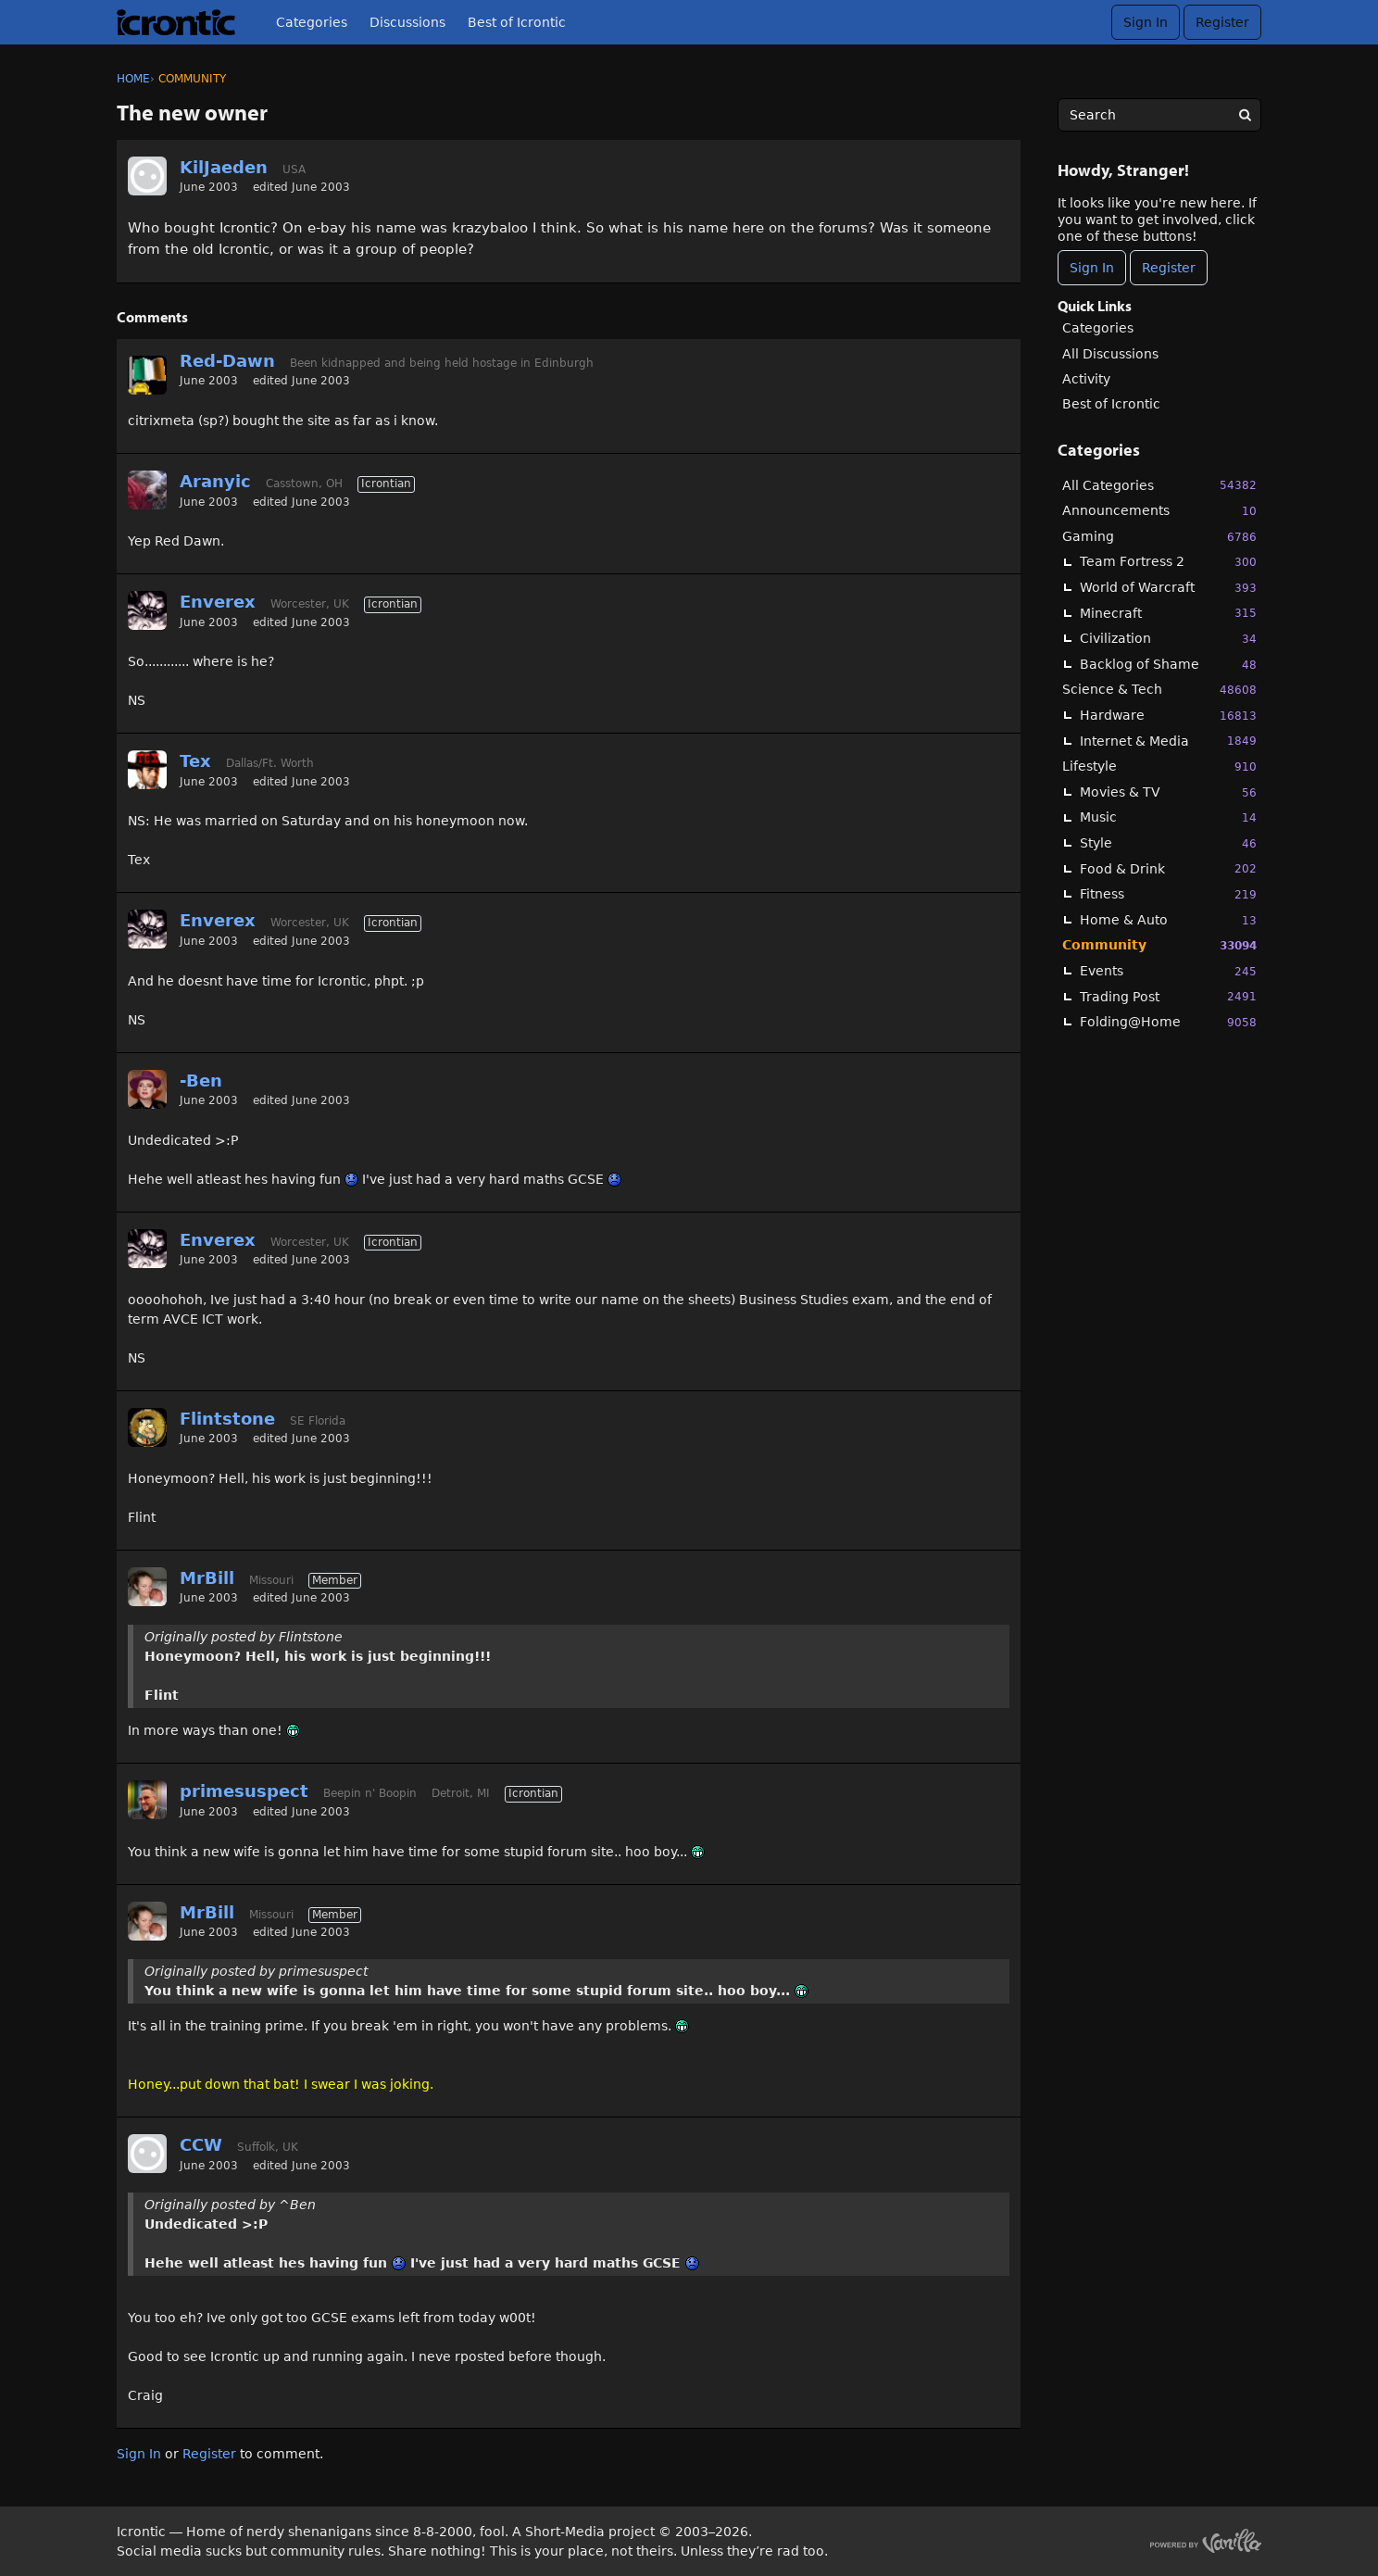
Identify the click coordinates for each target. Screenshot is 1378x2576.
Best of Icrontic (517, 22)
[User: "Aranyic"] (147, 490)
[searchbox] (1159, 115)
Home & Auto (1168, 920)
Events (1168, 971)
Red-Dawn (227, 361)
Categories (311, 22)
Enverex (218, 601)
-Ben (201, 1080)
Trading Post (1168, 996)
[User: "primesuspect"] (147, 1799)
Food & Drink (1168, 868)
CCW (201, 2145)
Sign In (1145, 22)
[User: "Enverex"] (147, 610)
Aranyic (215, 481)
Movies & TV (1168, 792)
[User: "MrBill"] (147, 1586)
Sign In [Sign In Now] (1092, 267)
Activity (1086, 378)
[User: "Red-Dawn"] (147, 375)
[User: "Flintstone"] (147, 1427)
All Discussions (1110, 353)
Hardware (1168, 715)
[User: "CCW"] (147, 2153)
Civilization (1168, 638)
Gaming (1159, 537)
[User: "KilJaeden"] (147, 176)
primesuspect (244, 1791)
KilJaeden (224, 167)
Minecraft (1168, 613)
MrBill (207, 1578)
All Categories (1159, 485)
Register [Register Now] (1169, 267)
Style (1168, 843)
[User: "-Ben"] (147, 1089)
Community (1159, 945)
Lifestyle (1159, 766)
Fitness (1168, 894)
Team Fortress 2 (1168, 562)
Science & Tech (1159, 689)
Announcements (1159, 511)
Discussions (407, 22)
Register (1222, 22)
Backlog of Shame (1168, 664)
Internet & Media (1168, 740)
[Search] (1244, 115)
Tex (195, 761)
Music (1168, 817)
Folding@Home (1168, 1022)
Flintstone (227, 1418)
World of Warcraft (1168, 588)
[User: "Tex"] (147, 769)
